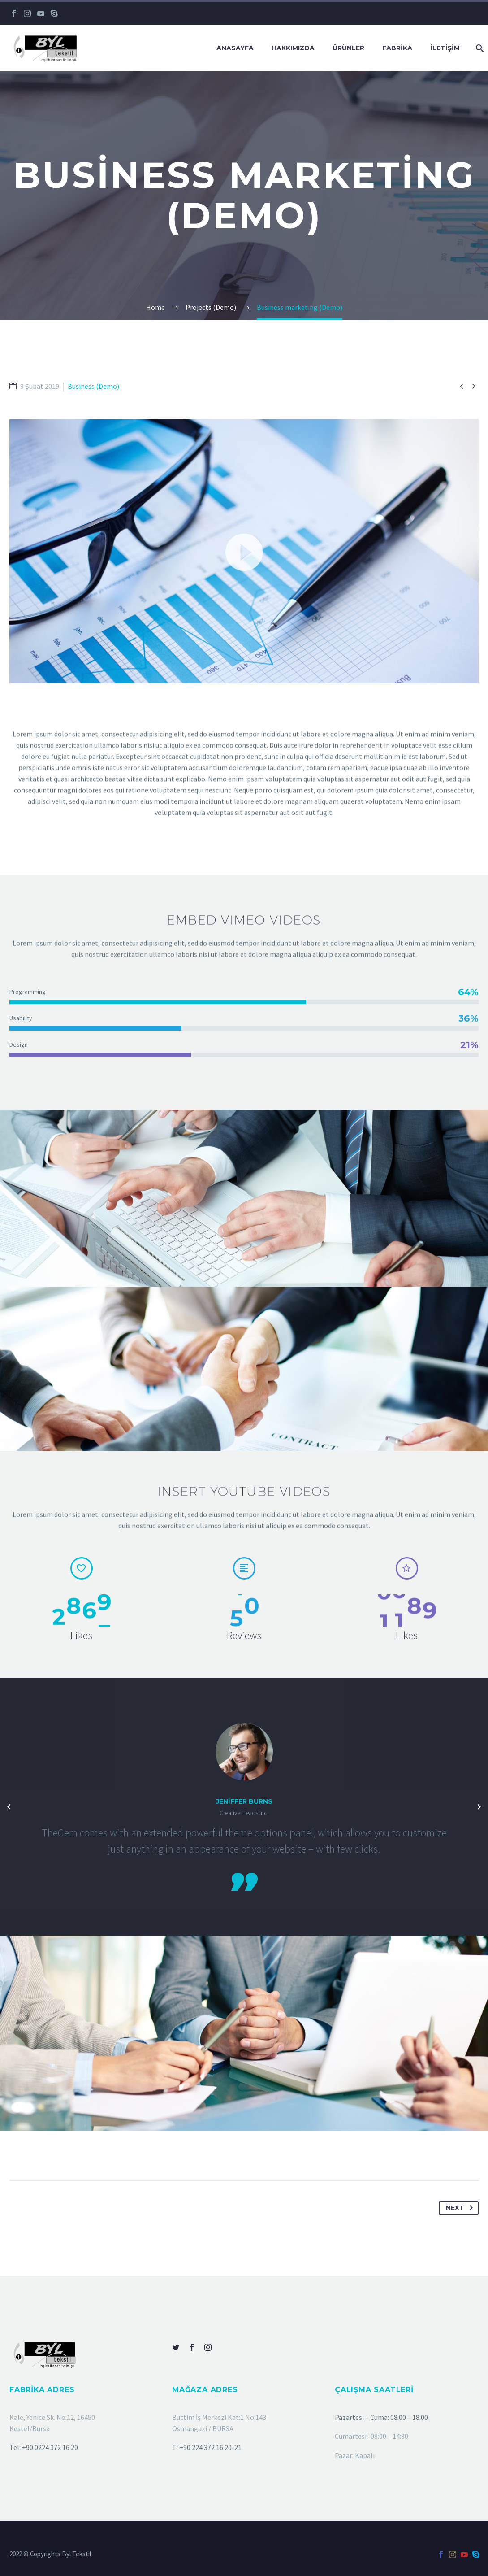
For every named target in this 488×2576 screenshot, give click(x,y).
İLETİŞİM (445, 48)
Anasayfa (235, 48)
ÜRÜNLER (348, 48)
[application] (244, 570)
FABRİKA (397, 48)
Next (461, 2208)
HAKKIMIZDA (293, 48)
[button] (244, 569)
